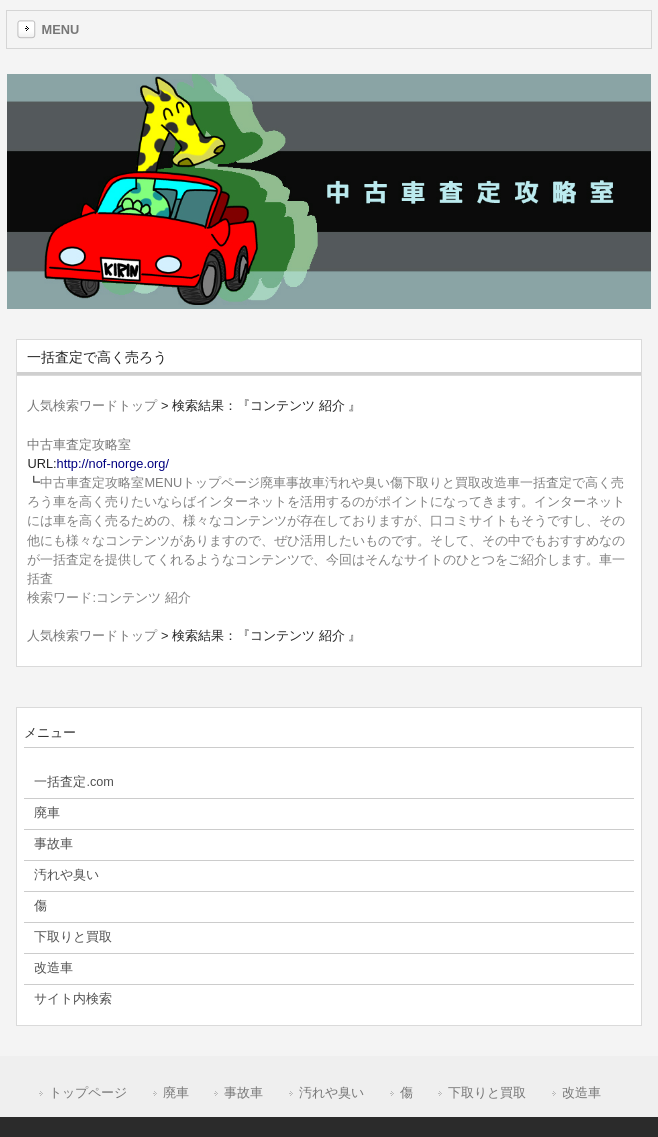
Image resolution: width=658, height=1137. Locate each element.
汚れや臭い (331, 1092)
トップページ (88, 1092)
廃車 (176, 1092)
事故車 (243, 1092)
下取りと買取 (487, 1092)
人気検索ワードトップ (92, 405)
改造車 (581, 1092)
